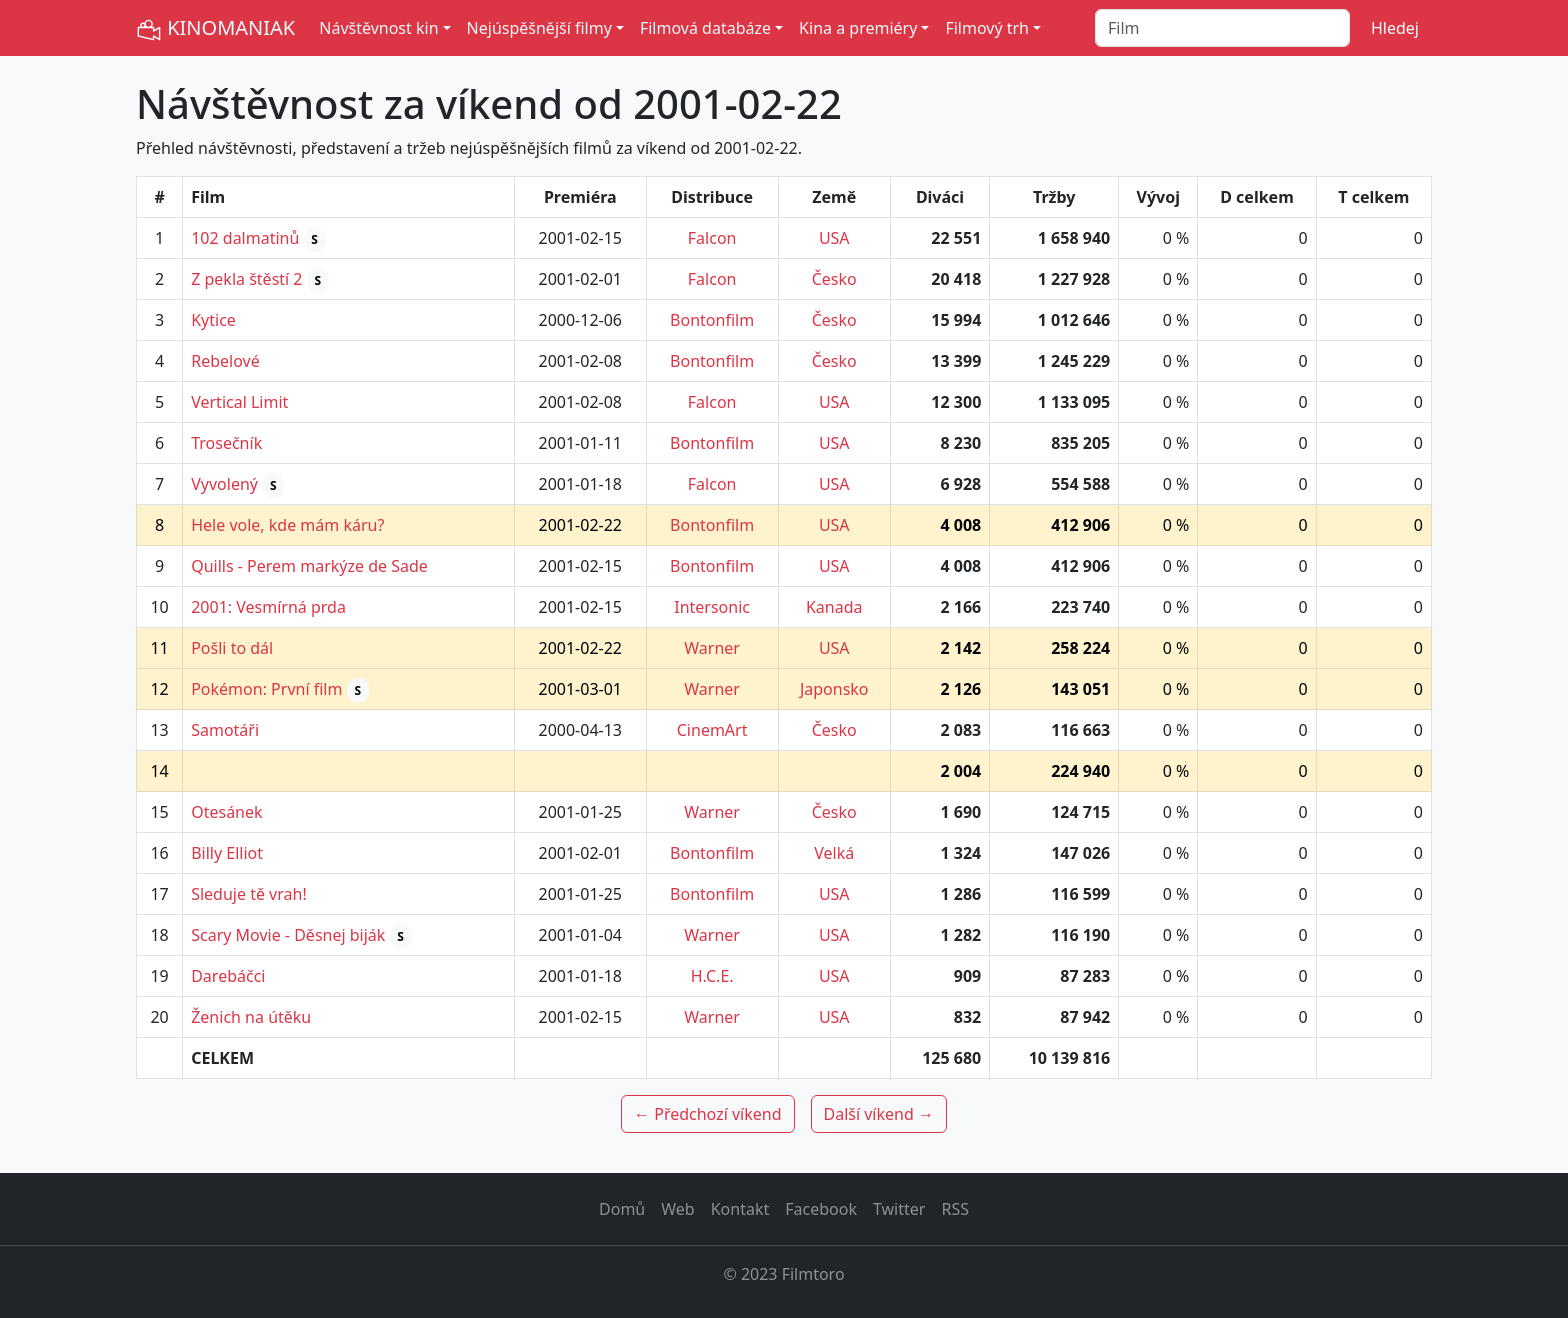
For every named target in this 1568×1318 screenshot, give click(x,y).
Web (677, 1209)
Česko (834, 279)
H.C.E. (712, 976)
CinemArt (712, 730)
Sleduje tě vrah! (249, 894)
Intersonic (712, 607)
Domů (622, 1209)
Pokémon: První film (266, 689)
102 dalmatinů (245, 238)
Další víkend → (879, 1114)
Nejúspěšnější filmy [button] (539, 28)
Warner (712, 648)
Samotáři (225, 730)
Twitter (899, 1209)
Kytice (213, 320)
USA (834, 238)
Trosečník (226, 443)
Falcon (712, 238)
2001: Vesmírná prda (268, 607)
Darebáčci (228, 976)
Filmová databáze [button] (705, 28)
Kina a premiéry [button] (858, 28)
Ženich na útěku (251, 1017)
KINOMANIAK (215, 28)
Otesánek (226, 812)
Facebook (821, 1209)
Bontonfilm (712, 320)
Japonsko (834, 689)
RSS (955, 1209)
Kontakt (740, 1209)
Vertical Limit (239, 402)
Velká (834, 853)
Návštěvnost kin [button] (378, 28)
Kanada (834, 607)
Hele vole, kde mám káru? (287, 525)
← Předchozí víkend (707, 1114)
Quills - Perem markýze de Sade (309, 566)
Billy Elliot (227, 853)
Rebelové (225, 361)
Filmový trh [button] (987, 28)
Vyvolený (224, 484)
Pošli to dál (232, 648)
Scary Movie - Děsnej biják (288, 935)
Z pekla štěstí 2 (246, 279)
